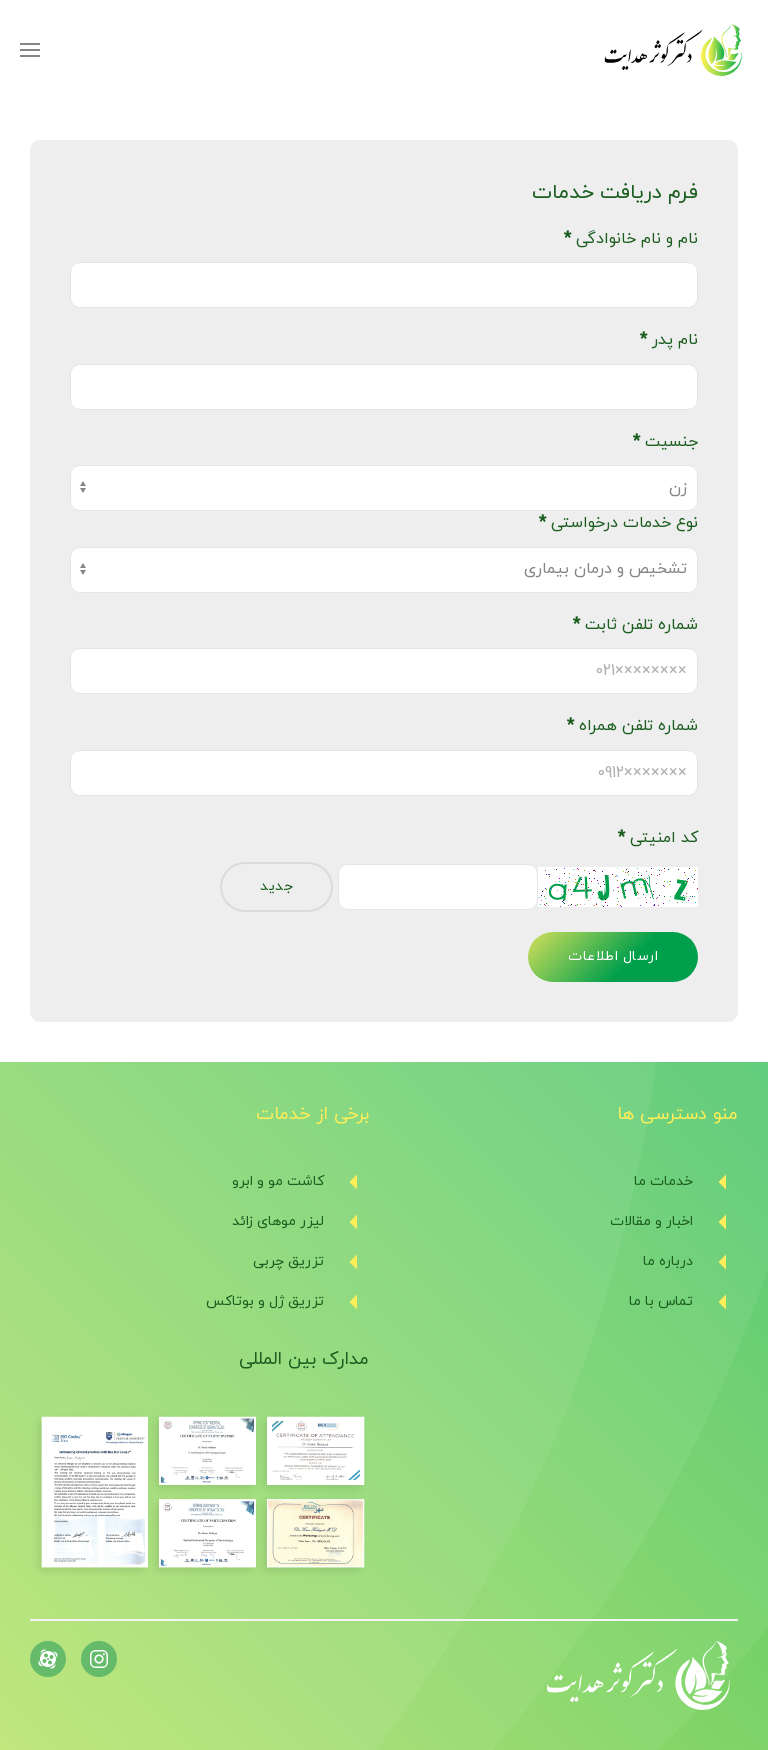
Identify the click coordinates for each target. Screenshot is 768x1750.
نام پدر (669, 340)
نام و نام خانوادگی (631, 239)
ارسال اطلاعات (613, 956)
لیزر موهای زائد (278, 1221)
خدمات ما (663, 1181)
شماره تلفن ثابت (635, 625)
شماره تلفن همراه (632, 726)
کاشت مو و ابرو (278, 1181)
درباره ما (668, 1261)
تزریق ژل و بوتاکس (265, 1301)
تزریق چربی (288, 1261)
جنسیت (665, 442)
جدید (276, 886)
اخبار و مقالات (651, 1221)
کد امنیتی (658, 838)
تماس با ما (661, 1301)
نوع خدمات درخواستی (618, 523)
